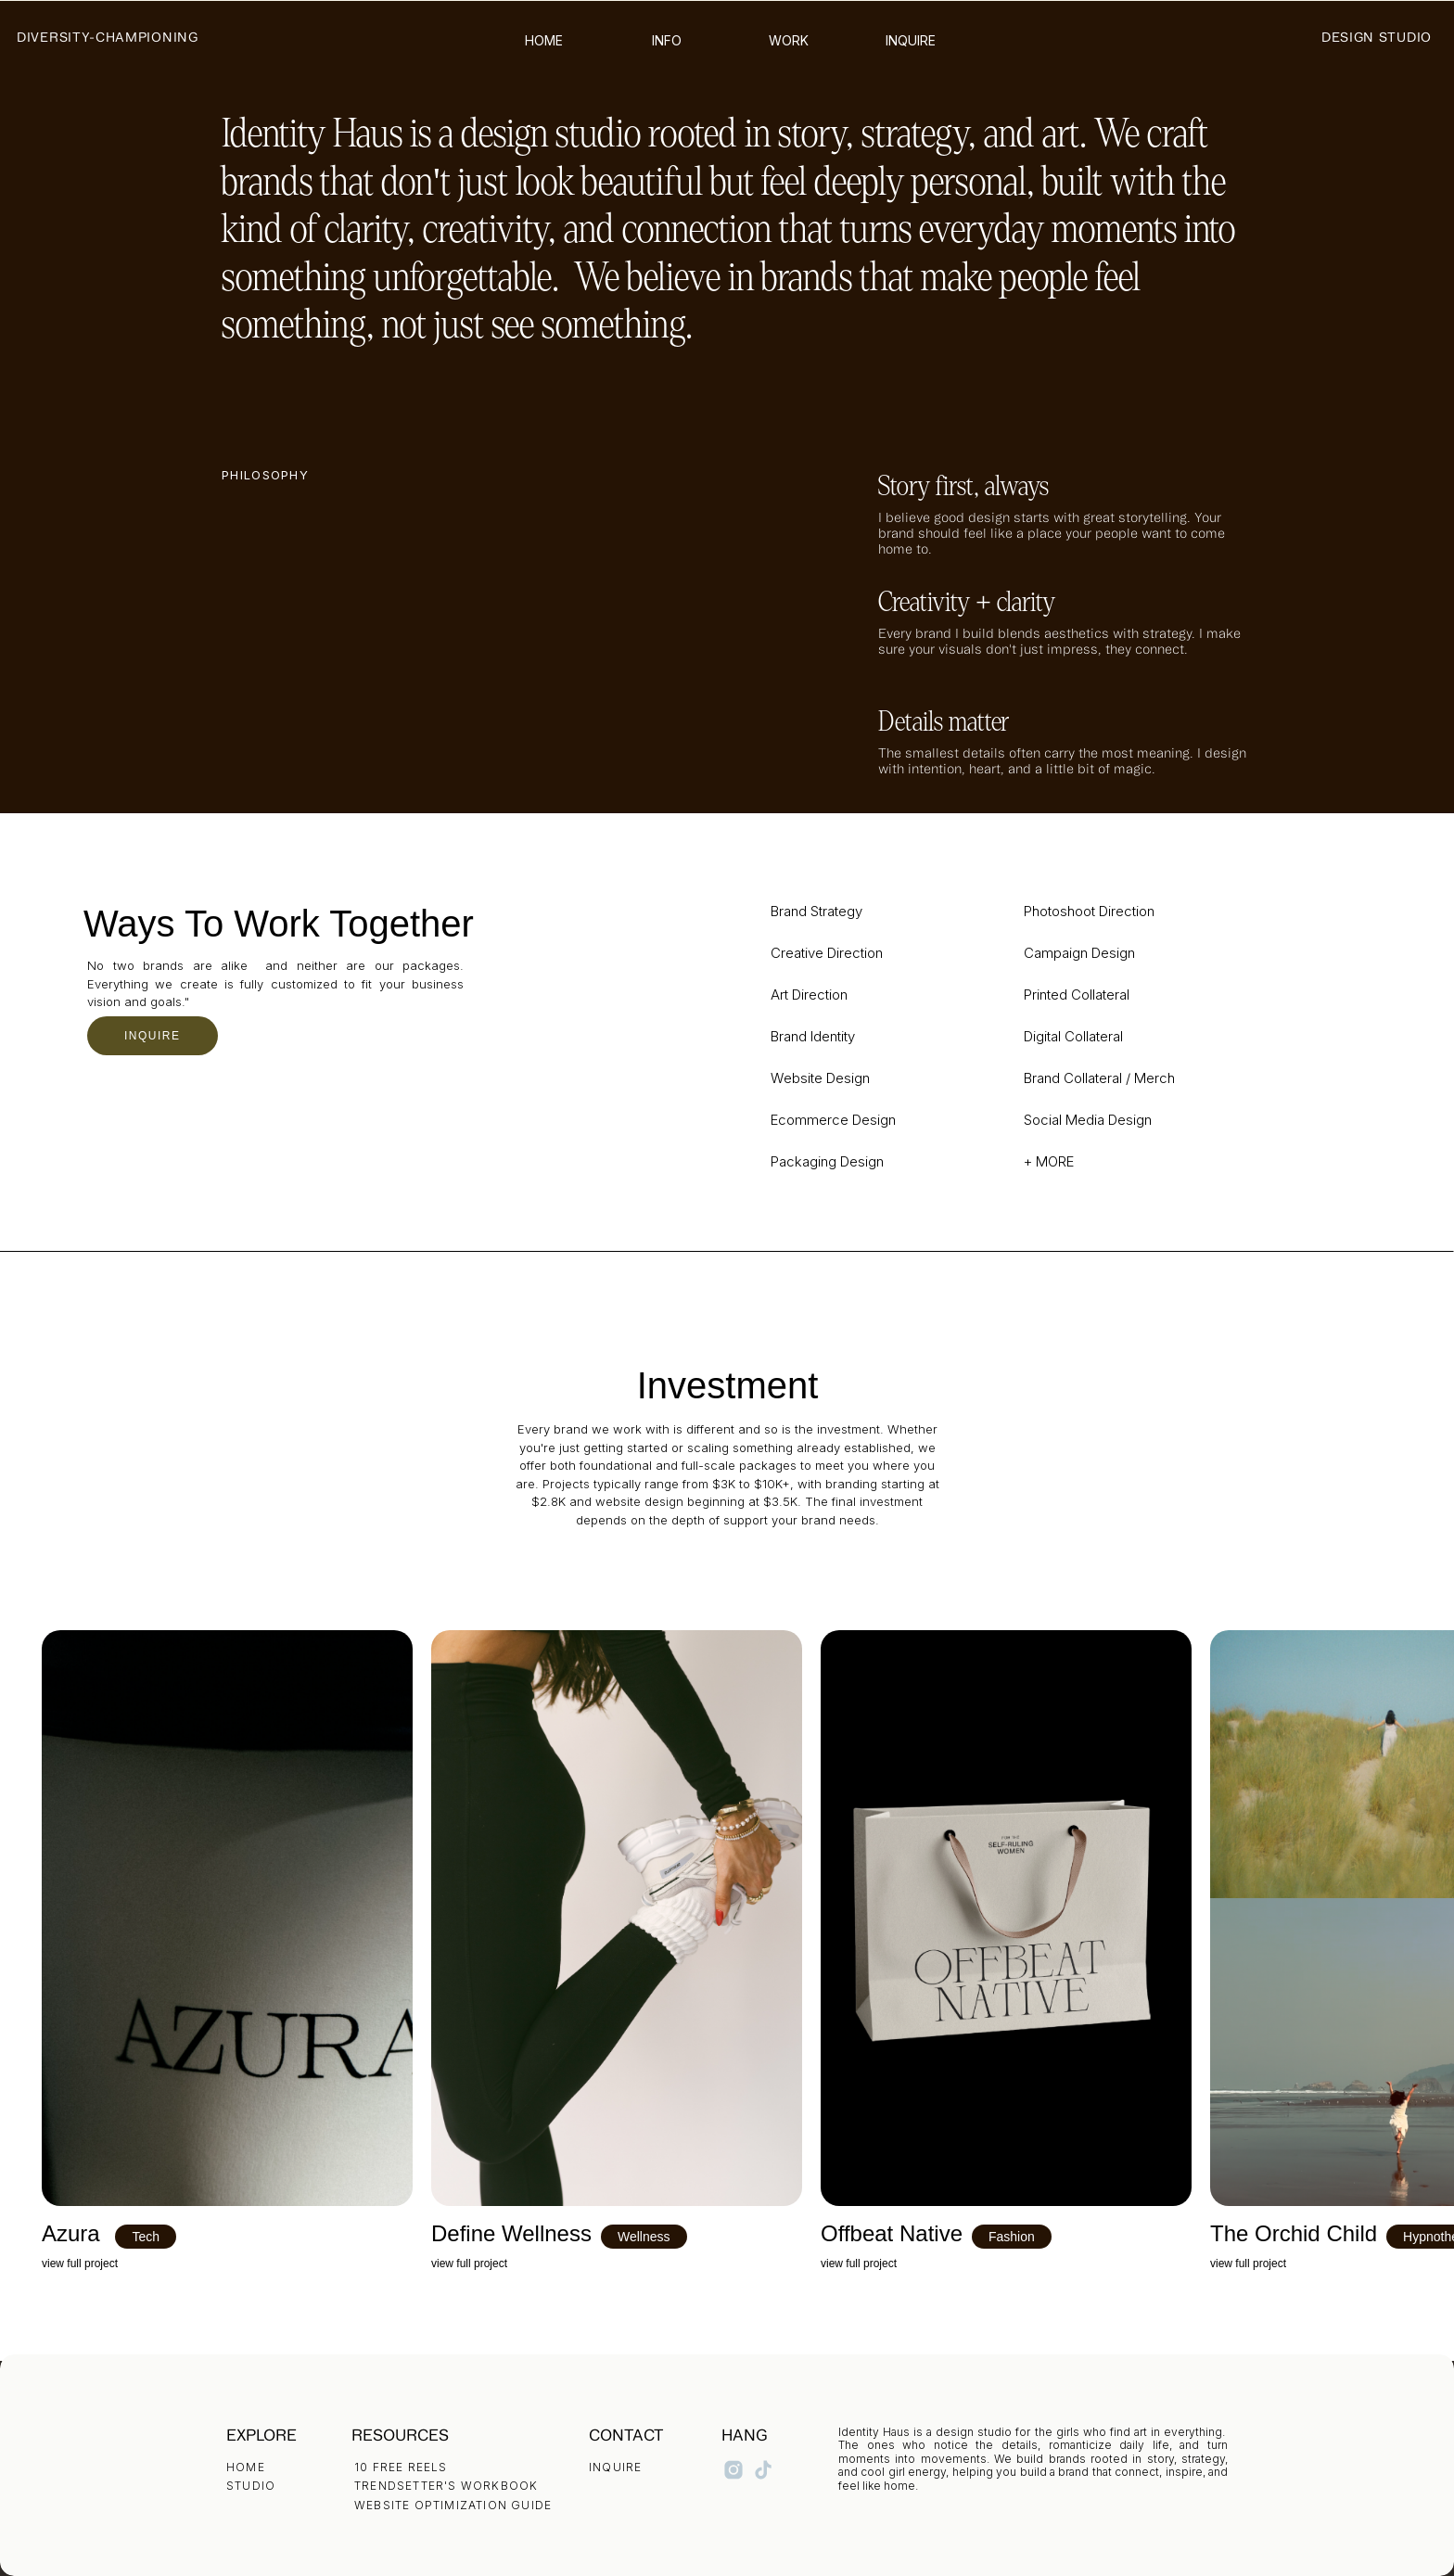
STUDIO (250, 2486)
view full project (80, 2263)
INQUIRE (152, 1035)
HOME (245, 2467)
